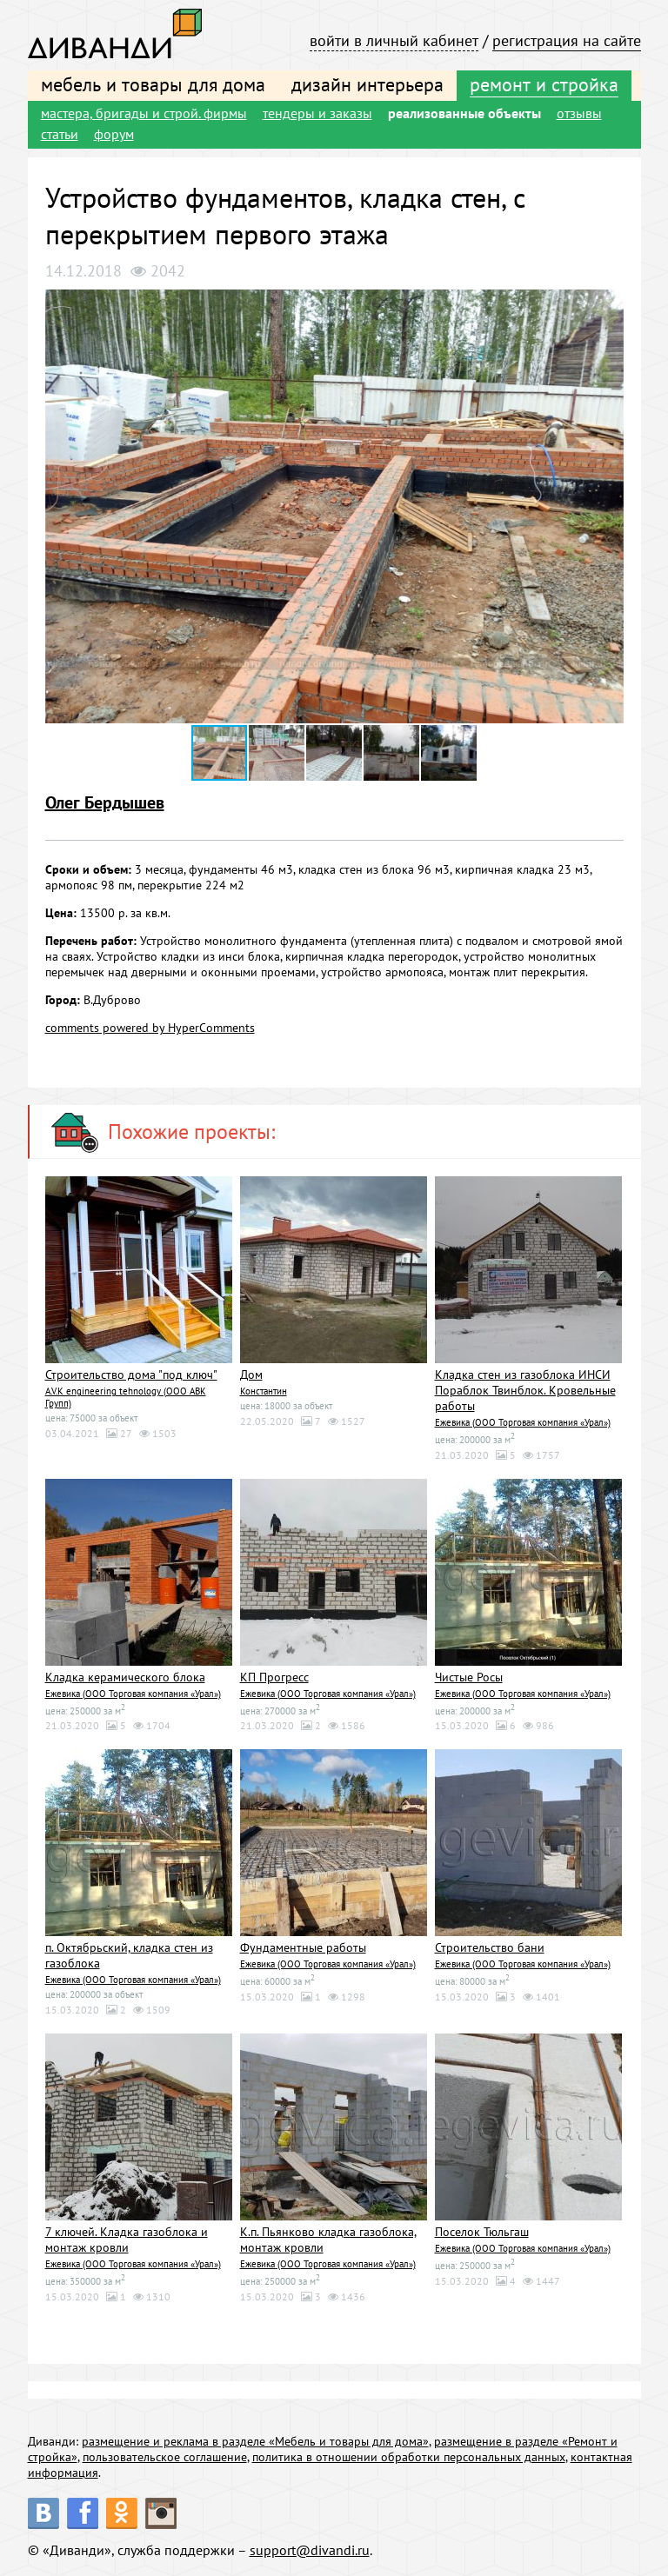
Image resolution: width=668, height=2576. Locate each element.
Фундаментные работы (303, 1947)
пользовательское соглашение (165, 2457)
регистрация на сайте (566, 40)
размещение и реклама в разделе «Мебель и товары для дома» (255, 2441)
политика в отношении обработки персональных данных (408, 2457)
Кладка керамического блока (125, 1677)
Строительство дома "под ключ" (131, 1374)
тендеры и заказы (317, 113)
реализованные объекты (464, 113)
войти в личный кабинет (394, 40)
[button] (608, 305)
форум (114, 134)
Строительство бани (489, 1947)
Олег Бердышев (104, 802)
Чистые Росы (469, 1677)
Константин (263, 1391)
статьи (59, 134)
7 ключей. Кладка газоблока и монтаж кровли (126, 2239)
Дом (251, 1374)
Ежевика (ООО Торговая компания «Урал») (523, 1422)
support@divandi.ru (310, 2550)
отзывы (579, 113)
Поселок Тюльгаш (482, 2232)
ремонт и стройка (544, 84)
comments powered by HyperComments (150, 1027)
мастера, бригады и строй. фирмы (144, 113)
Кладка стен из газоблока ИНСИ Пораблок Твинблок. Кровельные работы (525, 1390)
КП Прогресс (274, 1677)
